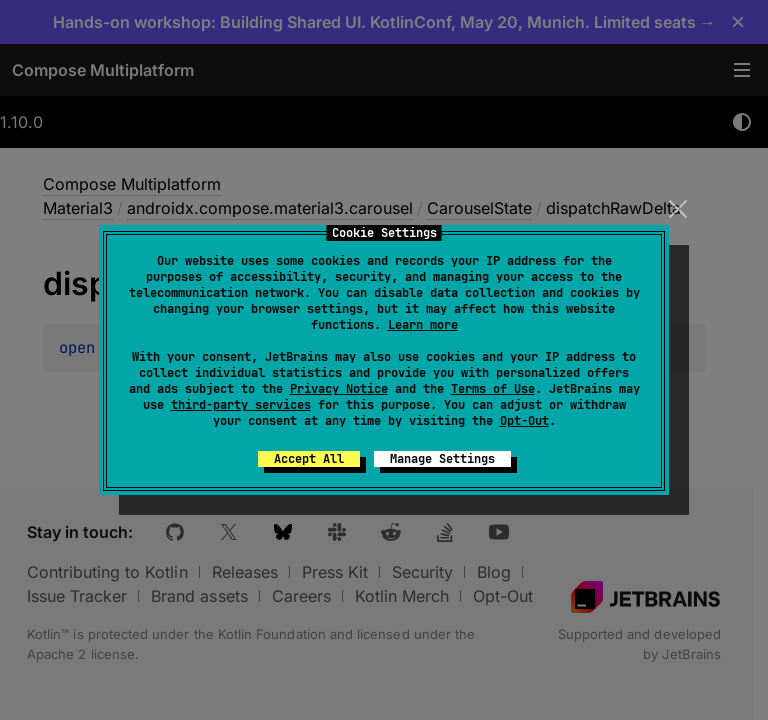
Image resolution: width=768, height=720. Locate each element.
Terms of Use (493, 389)
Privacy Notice (339, 389)
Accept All (309, 459)
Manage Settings (442, 459)
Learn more (423, 325)
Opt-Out (524, 421)
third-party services (241, 405)
